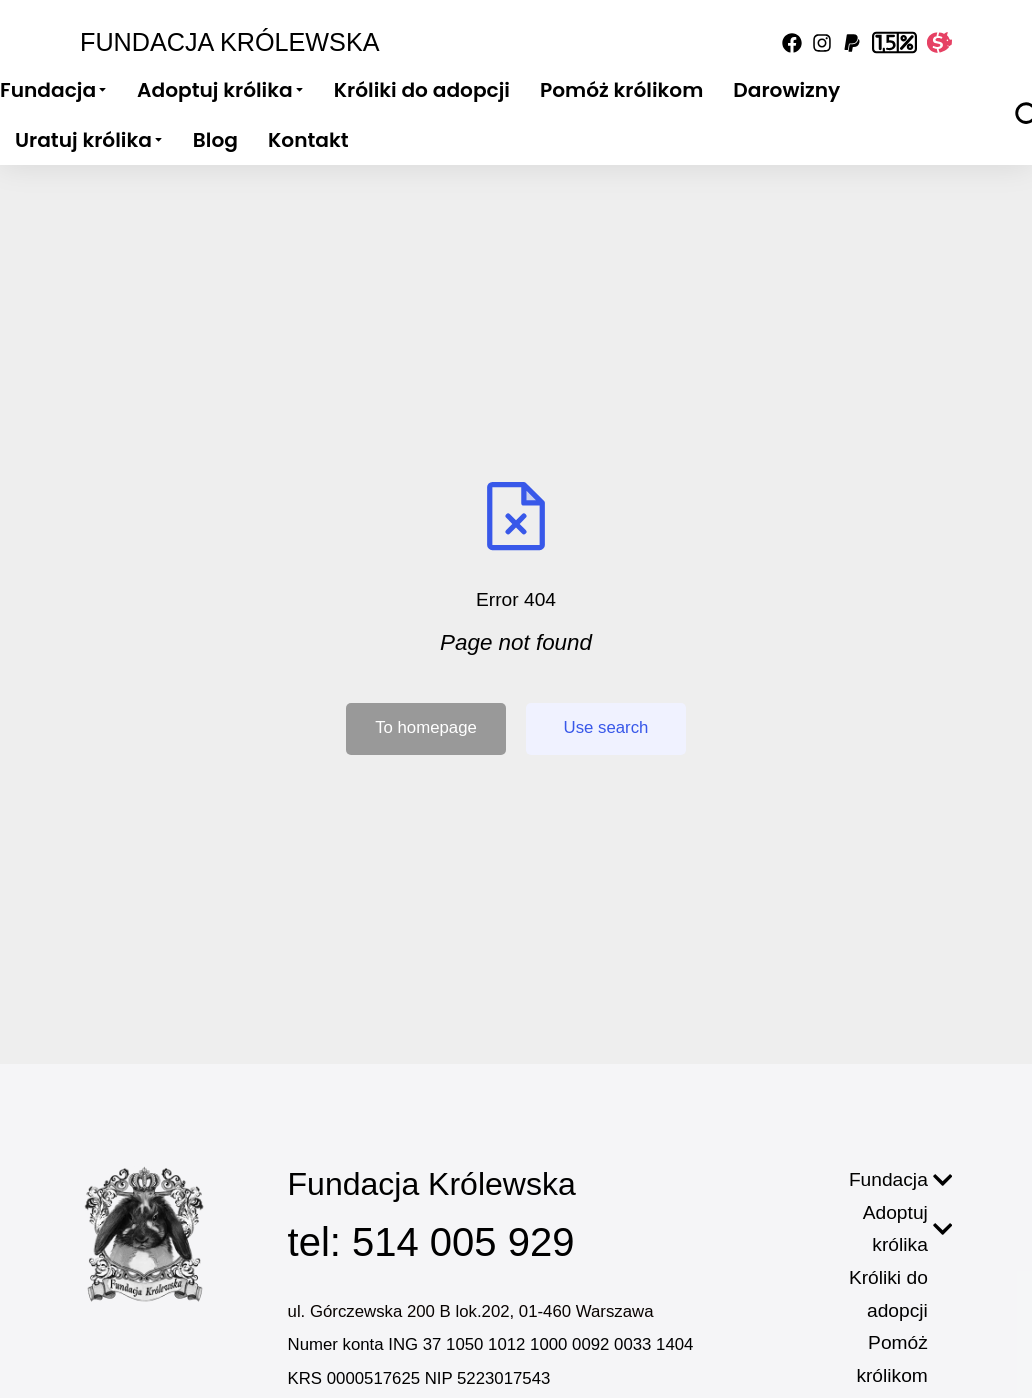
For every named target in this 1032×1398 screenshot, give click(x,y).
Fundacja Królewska (230, 42)
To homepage (426, 727)
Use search (606, 727)
